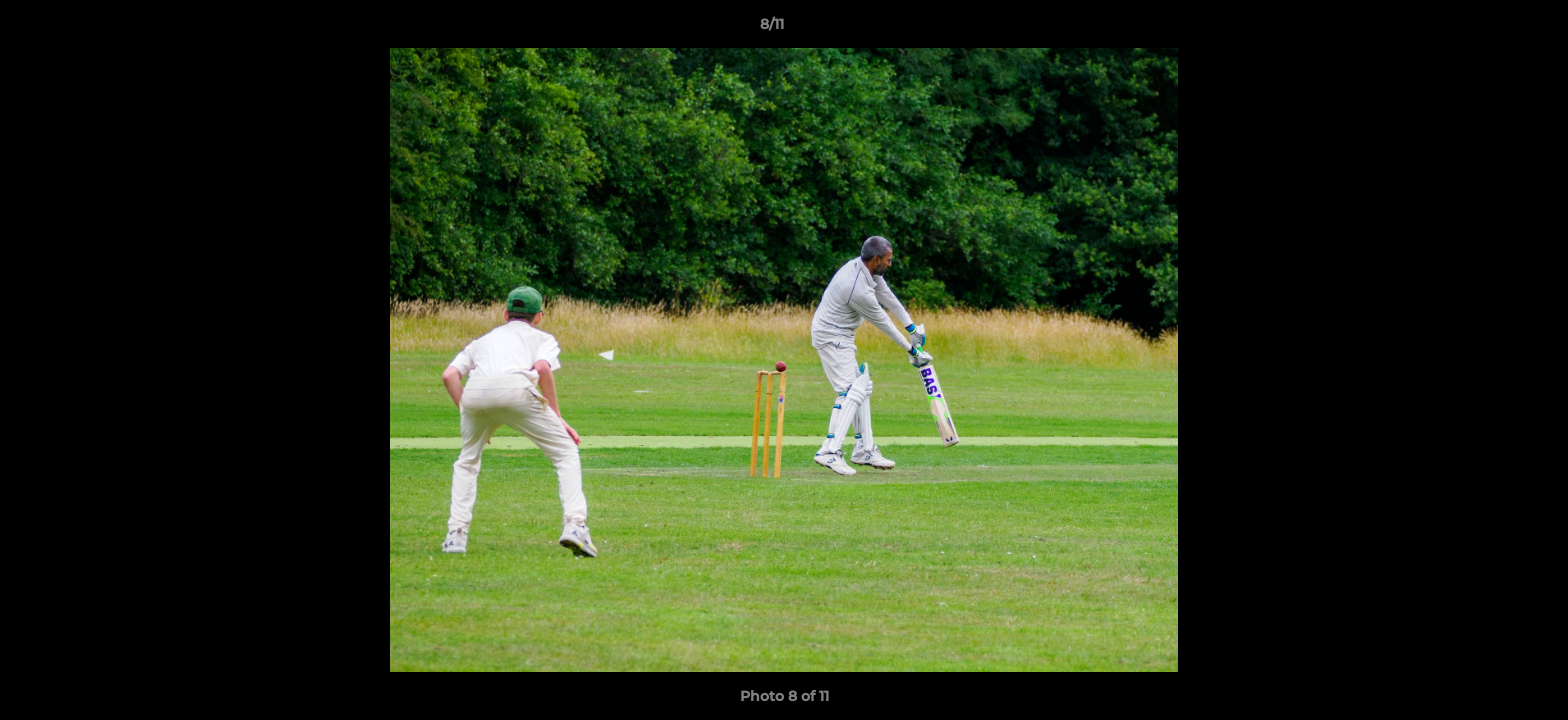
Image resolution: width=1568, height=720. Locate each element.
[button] (1484, 29)
